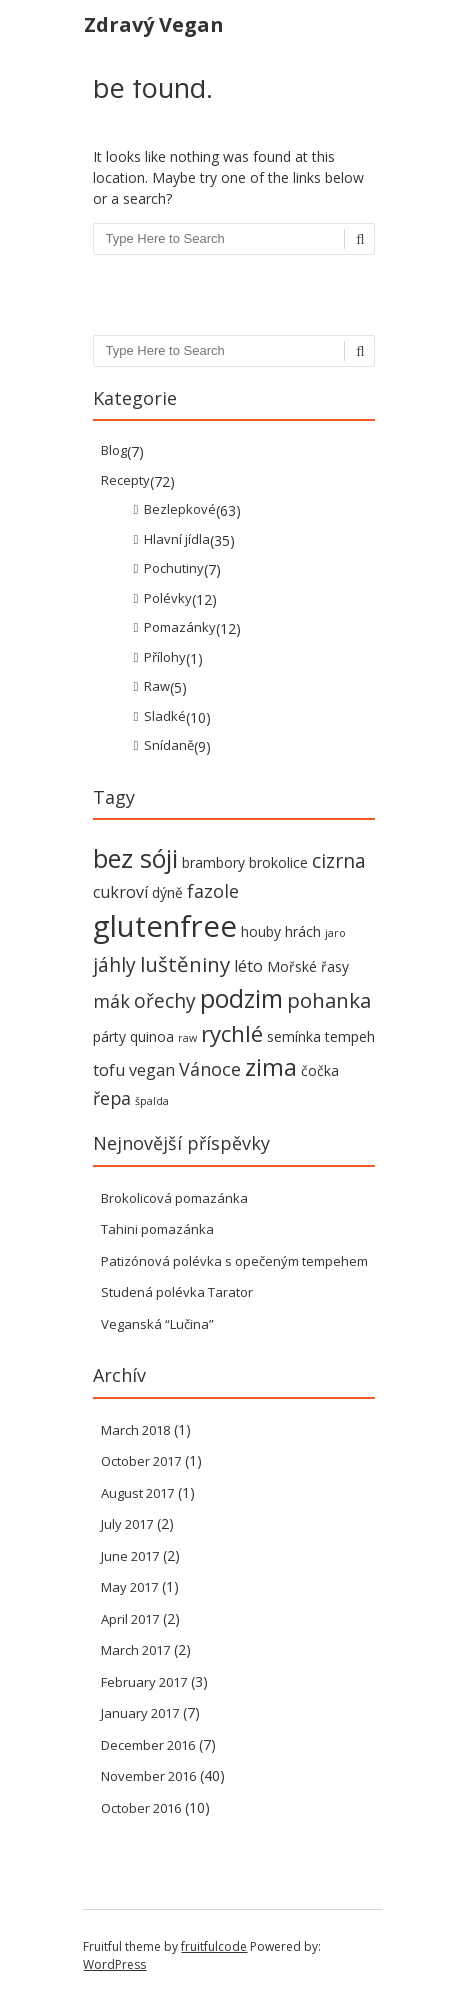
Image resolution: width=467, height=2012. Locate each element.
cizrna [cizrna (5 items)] (339, 860)
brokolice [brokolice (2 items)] (278, 862)
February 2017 (144, 1682)
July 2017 (127, 1524)
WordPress (114, 1964)
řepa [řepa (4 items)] (112, 1098)
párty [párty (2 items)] (109, 1036)
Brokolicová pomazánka (174, 1198)
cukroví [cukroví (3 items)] (120, 892)
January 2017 (140, 1713)
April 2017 (130, 1619)
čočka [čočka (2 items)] (320, 1070)
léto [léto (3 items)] (248, 966)
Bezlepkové (180, 509)
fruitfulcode (214, 1946)
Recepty (125, 480)
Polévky (168, 598)
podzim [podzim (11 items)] (241, 998)
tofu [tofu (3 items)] (109, 1070)
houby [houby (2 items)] (261, 931)
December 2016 (148, 1745)
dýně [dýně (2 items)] (167, 892)
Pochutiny (174, 568)
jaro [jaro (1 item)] (335, 933)
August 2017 (137, 1493)
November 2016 (148, 1776)
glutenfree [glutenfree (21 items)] (165, 926)
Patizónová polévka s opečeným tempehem (234, 1261)
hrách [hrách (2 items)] (303, 931)
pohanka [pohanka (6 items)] (329, 1000)
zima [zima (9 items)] (271, 1067)
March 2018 (135, 1430)
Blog (114, 450)
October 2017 (141, 1461)
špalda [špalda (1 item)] (152, 1101)
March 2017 (135, 1650)
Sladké (165, 716)
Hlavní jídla (177, 539)
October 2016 (141, 1808)
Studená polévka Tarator (177, 1292)
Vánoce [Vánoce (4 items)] (210, 1069)
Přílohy (165, 657)
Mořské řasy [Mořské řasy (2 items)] (308, 966)
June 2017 (130, 1556)
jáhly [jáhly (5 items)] (114, 964)
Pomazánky (180, 627)
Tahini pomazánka (157, 1229)
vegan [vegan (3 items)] (152, 1070)
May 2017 (129, 1587)
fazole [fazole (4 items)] (213, 891)
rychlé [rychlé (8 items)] (232, 1033)
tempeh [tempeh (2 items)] (350, 1036)
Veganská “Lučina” (157, 1324)
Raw (157, 686)
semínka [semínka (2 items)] (294, 1036)
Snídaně (169, 745)
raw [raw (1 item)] (187, 1038)
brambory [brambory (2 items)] (213, 862)
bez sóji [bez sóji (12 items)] (135, 858)
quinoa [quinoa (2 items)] (152, 1036)
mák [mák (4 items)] (111, 1001)
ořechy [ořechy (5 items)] (165, 1000)
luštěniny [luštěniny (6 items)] (185, 964)
